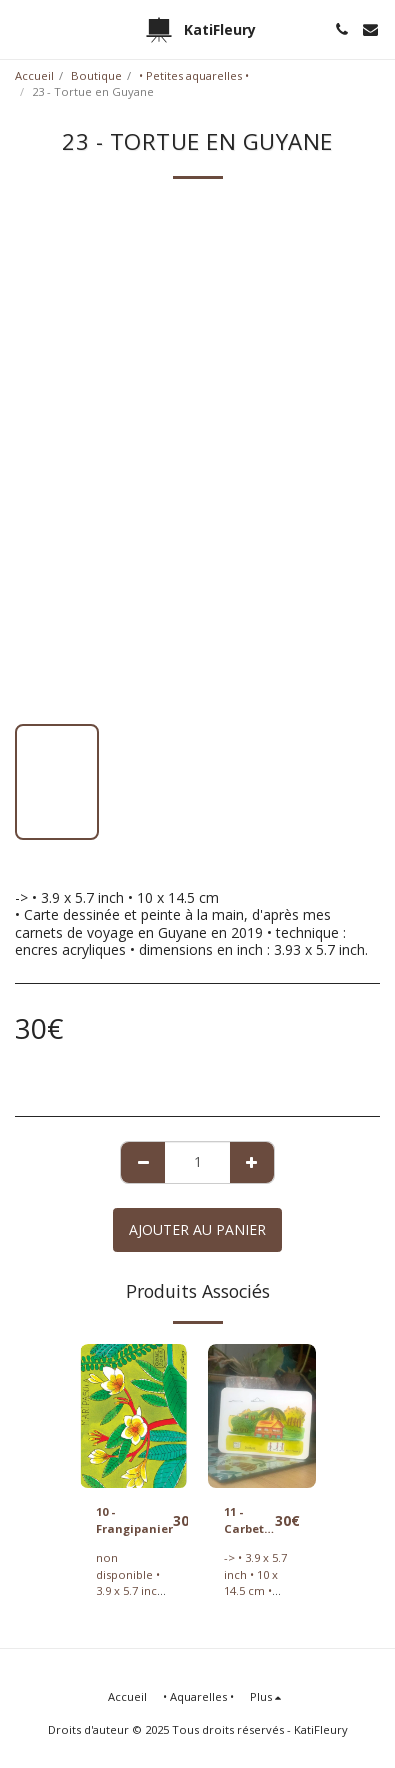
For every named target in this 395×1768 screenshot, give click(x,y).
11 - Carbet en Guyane (247, 1521)
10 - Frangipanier (134, 1520)
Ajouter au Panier (197, 1229)
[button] (22, 28)
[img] (134, 1416)
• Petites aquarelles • (194, 75)
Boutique (96, 75)
